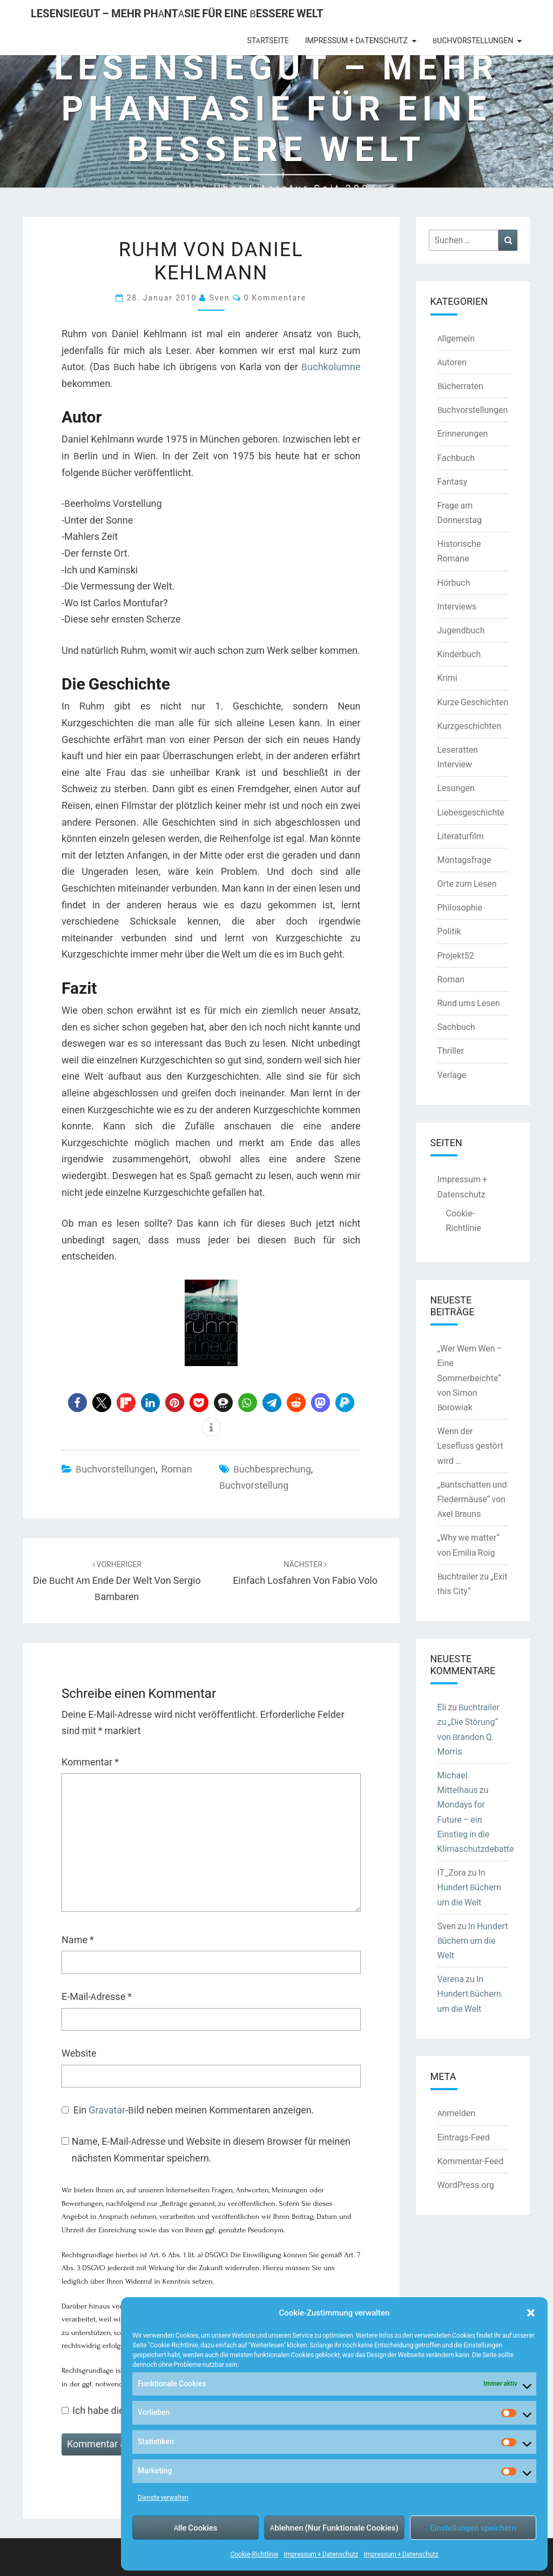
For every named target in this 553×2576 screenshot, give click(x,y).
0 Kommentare (275, 297)
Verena (450, 1978)
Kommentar (90, 1762)
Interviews (457, 606)
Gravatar (107, 2110)
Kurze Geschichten (473, 702)
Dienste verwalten (163, 2497)
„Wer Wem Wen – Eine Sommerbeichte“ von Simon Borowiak (470, 1378)
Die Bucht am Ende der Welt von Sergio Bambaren (117, 1581)
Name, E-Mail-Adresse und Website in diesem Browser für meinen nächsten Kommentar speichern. (211, 2149)
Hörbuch (453, 582)
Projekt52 (455, 955)
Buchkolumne (330, 366)
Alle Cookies (196, 2528)
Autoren (452, 362)
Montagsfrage (464, 859)
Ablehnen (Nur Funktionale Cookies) (334, 2528)
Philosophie (459, 907)
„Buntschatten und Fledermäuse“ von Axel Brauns (472, 1499)
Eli (442, 1707)
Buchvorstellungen (473, 40)
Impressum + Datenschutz (321, 2554)
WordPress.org (465, 2184)
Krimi (447, 677)
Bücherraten (460, 385)
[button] (530, 2312)
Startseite (268, 40)
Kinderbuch (459, 653)
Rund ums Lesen (468, 1003)
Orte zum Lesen (467, 883)
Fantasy (452, 481)
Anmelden (456, 2112)
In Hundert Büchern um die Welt (469, 1887)
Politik (449, 931)
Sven (219, 297)
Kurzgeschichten (469, 725)
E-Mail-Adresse (97, 1996)
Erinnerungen (462, 433)
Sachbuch (456, 1026)
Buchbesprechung (272, 1469)
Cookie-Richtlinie (254, 2554)
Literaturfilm (460, 836)
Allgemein (456, 338)
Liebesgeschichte (470, 812)
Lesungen (456, 787)
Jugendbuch (461, 630)
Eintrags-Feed (463, 2137)
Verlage (452, 1074)
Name (78, 1939)
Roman (176, 1469)
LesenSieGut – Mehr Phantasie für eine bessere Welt (177, 13)
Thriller (450, 1050)
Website (79, 2053)
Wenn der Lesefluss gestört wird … (470, 1446)
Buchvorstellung (254, 1485)
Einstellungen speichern (473, 2528)
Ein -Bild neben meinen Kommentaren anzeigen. (193, 2110)
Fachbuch (456, 457)
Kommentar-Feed (470, 2161)
